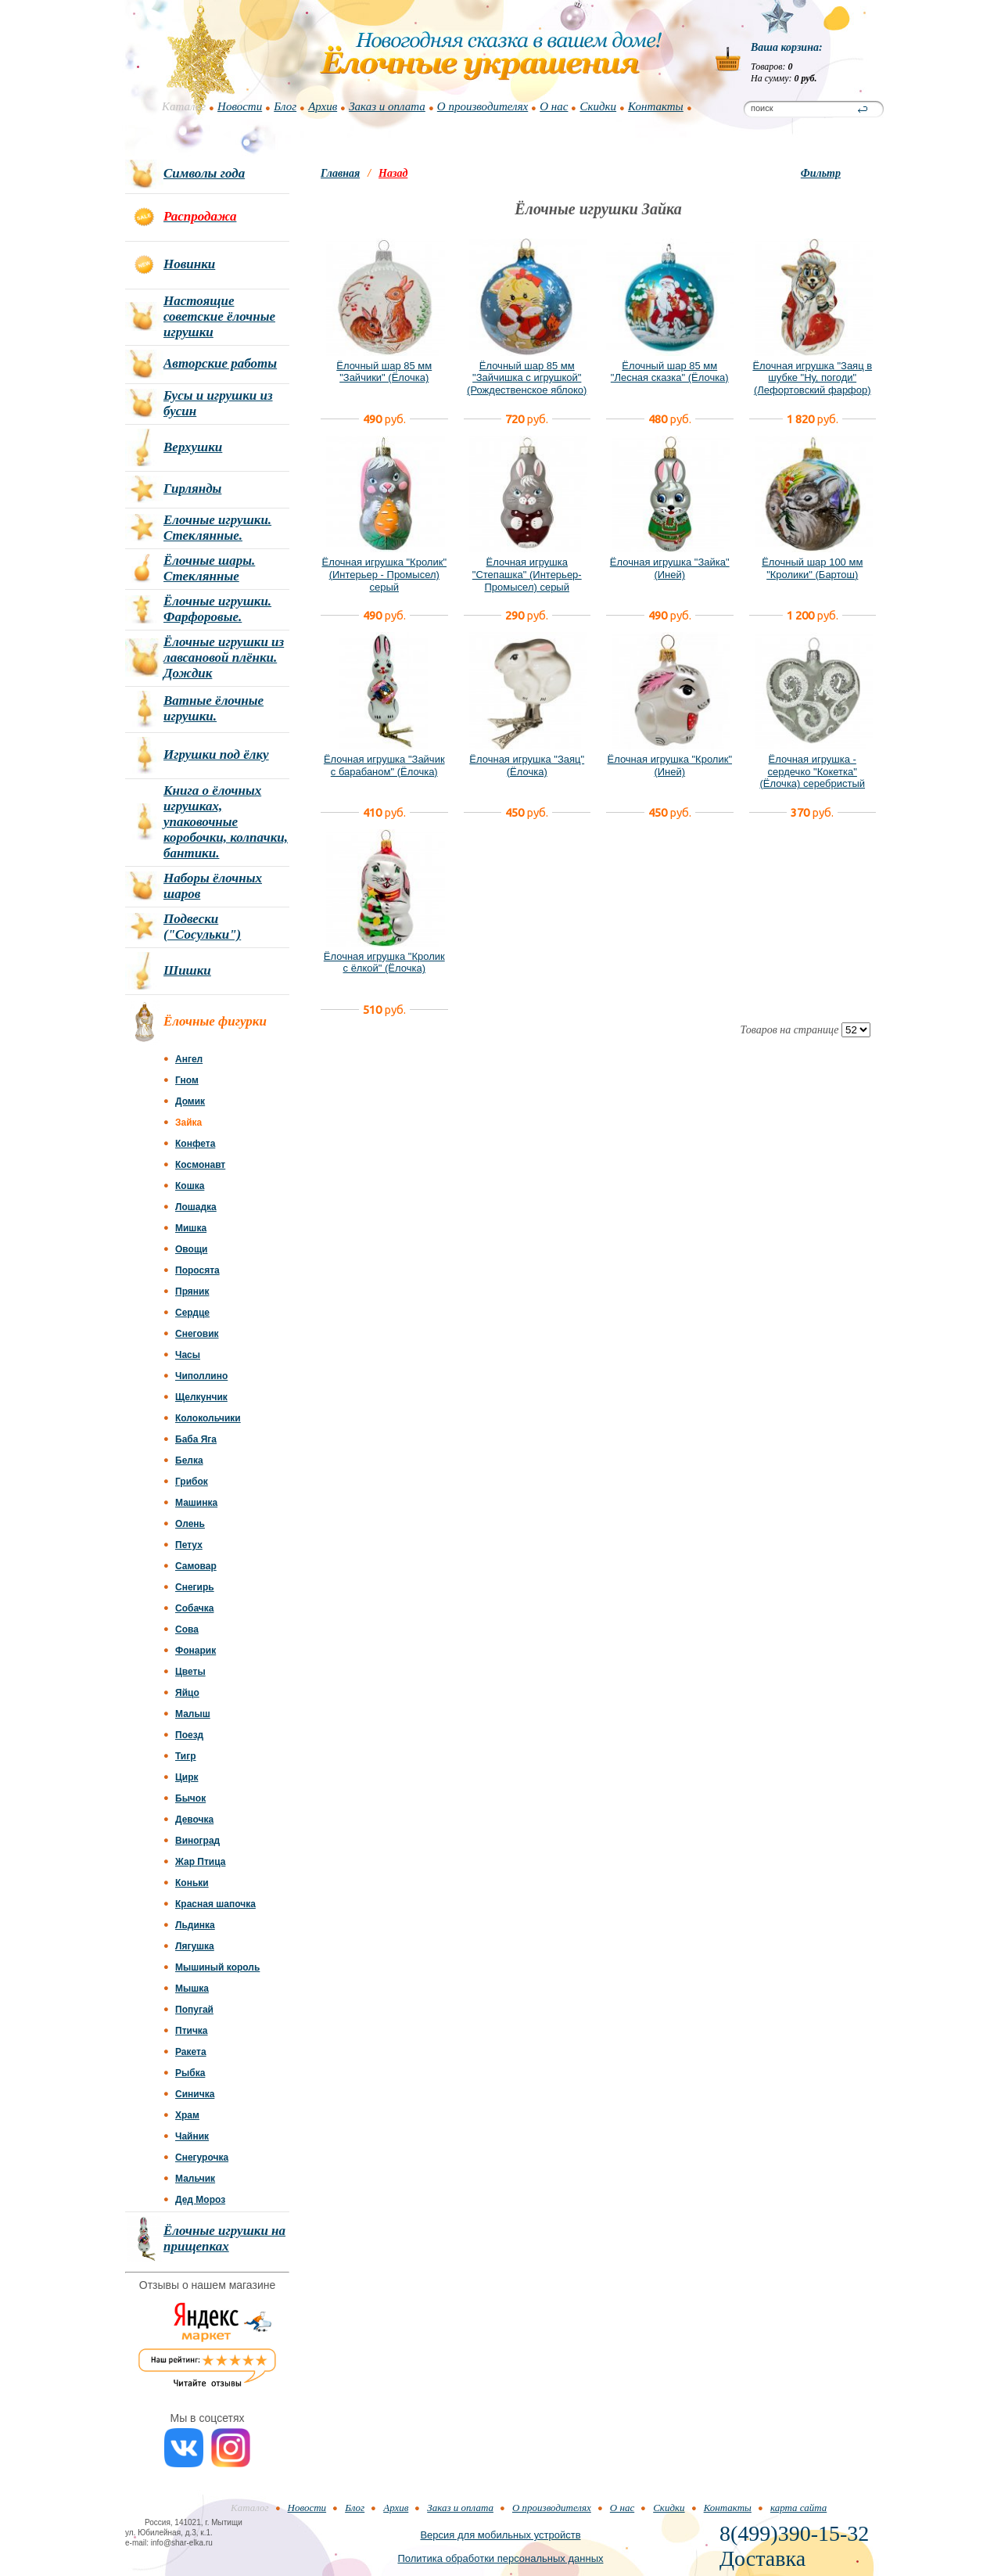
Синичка (194, 2094)
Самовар (196, 1566)
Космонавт (200, 1164)
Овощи (191, 1249)
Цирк (186, 1777)
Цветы (190, 1671)
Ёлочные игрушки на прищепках (224, 2238)
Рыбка (190, 2073)
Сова (187, 1629)
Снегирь (194, 1587)
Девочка (194, 1819)
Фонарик (195, 1650)
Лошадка (196, 1207)
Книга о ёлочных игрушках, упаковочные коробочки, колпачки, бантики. (225, 821)
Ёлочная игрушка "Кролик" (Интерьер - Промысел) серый (384, 574)
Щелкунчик (201, 1397)
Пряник (192, 1291)
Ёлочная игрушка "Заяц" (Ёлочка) (526, 765)
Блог (285, 106)
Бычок (190, 1798)
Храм (187, 2115)
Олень (190, 1523)
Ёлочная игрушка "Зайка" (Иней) (670, 568)
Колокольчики (208, 1418)
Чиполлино (201, 1376)
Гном (187, 1080)
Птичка (191, 2030)
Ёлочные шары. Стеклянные (209, 568)
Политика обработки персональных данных (500, 2558)
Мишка (190, 1228)
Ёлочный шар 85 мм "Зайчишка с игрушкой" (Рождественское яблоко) (527, 378)
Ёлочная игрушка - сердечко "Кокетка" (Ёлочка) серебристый (812, 771)
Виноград (197, 1840)
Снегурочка (201, 2157)
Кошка (189, 1185)
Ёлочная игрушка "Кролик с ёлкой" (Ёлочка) (384, 962)
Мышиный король (217, 1967)
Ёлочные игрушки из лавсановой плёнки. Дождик (223, 657)
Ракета (190, 2051)
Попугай (194, 2009)
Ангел (189, 1059)
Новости (239, 106)
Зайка (188, 1122)
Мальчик (195, 2178)
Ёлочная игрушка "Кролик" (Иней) (669, 765)
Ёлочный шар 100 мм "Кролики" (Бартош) (812, 568)
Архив (322, 106)
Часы (187, 1354)
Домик (190, 1101)
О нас (554, 106)
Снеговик (197, 1333)
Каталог (184, 106)
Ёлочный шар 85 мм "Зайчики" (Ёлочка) (384, 372)
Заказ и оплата (387, 106)
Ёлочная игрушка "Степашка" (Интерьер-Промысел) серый (527, 574)
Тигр (185, 1756)
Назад (393, 173)
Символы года (204, 173)
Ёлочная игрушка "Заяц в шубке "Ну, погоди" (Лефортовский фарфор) (812, 378)
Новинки (189, 264)
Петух (189, 1544)
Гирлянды (192, 488)
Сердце (192, 1312)
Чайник (192, 2136)
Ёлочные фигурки (215, 1021)
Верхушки (192, 447)
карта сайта (798, 2507)
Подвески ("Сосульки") (202, 926)
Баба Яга (196, 1439)
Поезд (189, 1735)
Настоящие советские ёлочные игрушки (219, 316)
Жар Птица (200, 1861)
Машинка (196, 1502)
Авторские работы (220, 363)
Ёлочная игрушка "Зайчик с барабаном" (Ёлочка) (384, 765)
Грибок (191, 1481)
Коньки (192, 1882)
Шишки (187, 970)
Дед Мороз (200, 2199)
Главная (340, 173)
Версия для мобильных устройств (500, 2535)
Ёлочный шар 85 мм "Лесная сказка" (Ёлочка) (670, 372)
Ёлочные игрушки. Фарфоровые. (217, 609)
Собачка (194, 1608)
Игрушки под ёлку (216, 754)
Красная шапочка (215, 1904)
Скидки (597, 106)
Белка (189, 1460)
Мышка (192, 1988)
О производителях (482, 106)
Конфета (195, 1143)
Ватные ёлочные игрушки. (213, 708)
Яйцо (187, 1692)
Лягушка (194, 1946)
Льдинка (195, 1925)
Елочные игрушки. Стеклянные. (217, 527)
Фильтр (821, 173)
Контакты (655, 106)
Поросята (197, 1270)
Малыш (192, 1713)
